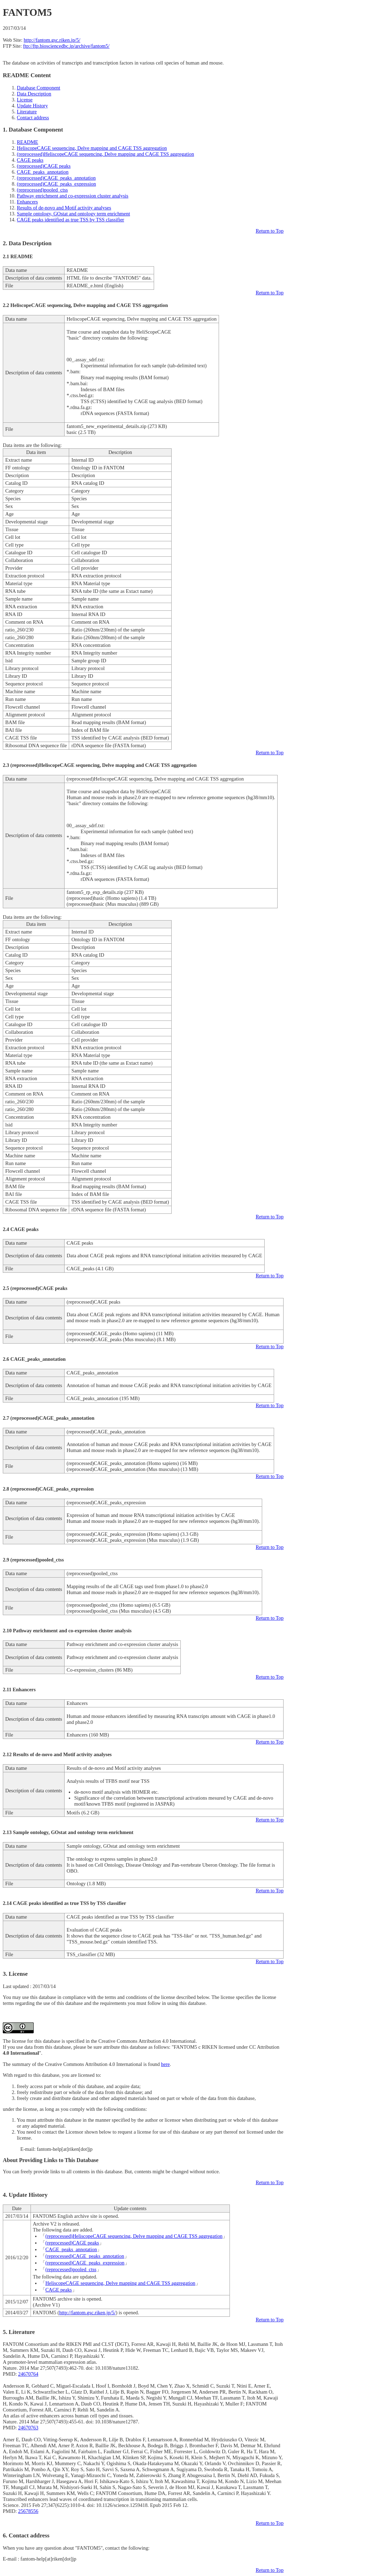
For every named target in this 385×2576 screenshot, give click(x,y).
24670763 (28, 2427)
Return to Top (270, 231)
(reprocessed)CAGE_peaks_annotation (56, 178)
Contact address (33, 117)
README (27, 142)
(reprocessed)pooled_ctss (42, 190)
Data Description (34, 93)
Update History (32, 105)
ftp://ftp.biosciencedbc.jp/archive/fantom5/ (66, 46)
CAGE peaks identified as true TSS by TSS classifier (70, 219)
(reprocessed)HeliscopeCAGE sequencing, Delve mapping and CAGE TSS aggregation (105, 154)
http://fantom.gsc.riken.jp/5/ (52, 40)
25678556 (28, 2511)
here (165, 2064)
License (25, 99)
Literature (27, 111)
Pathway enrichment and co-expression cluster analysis (72, 196)
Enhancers (27, 202)
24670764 (28, 2374)
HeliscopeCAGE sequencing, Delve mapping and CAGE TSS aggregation (92, 148)
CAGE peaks (30, 160)
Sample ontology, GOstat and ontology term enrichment (73, 213)
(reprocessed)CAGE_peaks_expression (56, 184)
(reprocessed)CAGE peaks (44, 166)
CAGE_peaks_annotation (42, 172)
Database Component (38, 88)
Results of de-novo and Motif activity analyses (64, 207)
